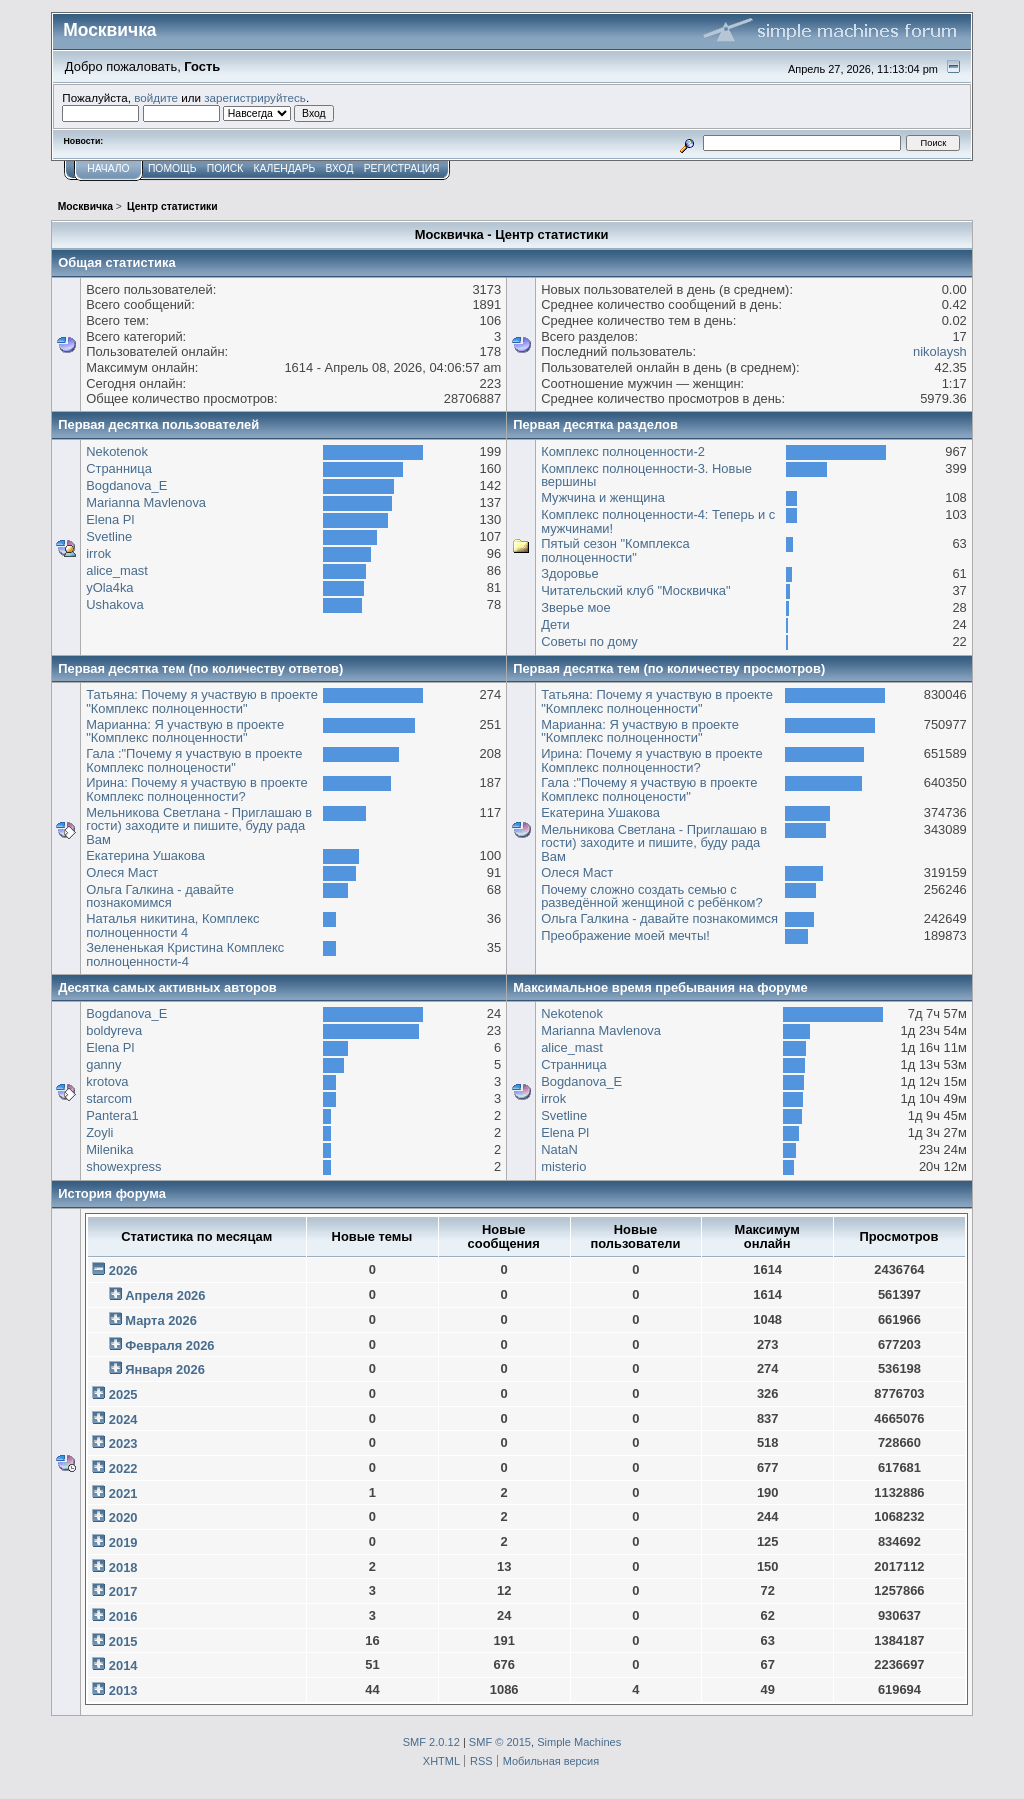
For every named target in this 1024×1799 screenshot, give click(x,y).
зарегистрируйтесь (255, 97)
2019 (123, 1542)
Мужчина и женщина (603, 497)
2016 (123, 1616)
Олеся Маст (122, 872)
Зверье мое (576, 607)
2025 (123, 1394)
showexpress (123, 1166)
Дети (555, 624)
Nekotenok (117, 451)
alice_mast (117, 570)
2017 (123, 1591)
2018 (123, 1567)
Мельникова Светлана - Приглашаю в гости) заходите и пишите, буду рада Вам (199, 826)
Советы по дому (589, 641)
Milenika (109, 1149)
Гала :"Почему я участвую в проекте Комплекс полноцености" (194, 760)
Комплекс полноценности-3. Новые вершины (646, 475)
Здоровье (570, 573)
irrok (98, 553)
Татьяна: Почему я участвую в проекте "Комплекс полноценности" (202, 701)
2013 (123, 1690)
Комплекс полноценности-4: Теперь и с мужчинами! (658, 521)
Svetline (109, 536)
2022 (123, 1468)
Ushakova (114, 604)
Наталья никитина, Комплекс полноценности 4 (172, 925)
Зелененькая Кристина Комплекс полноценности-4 (185, 954)
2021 (123, 1493)
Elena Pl (110, 519)
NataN (559, 1149)
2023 (123, 1443)
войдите (156, 97)
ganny (103, 1064)
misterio (563, 1166)
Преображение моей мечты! (625, 935)
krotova (107, 1081)
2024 (123, 1419)
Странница (119, 468)
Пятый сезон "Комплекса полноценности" (615, 550)
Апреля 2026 (165, 1295)
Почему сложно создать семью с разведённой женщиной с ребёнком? (652, 896)
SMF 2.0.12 (431, 1742)
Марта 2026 (161, 1320)
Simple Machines (579, 1742)
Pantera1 (112, 1115)
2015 (123, 1641)
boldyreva (114, 1030)
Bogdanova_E (126, 485)
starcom (109, 1098)
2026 (123, 1270)
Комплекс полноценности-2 (623, 451)
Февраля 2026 (169, 1345)
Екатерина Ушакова (145, 855)
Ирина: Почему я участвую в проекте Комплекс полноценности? (197, 789)
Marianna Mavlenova (146, 502)
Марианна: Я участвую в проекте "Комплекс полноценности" (185, 731)
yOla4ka (109, 587)
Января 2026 (165, 1369)
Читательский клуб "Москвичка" (635, 590)
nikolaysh (940, 351)
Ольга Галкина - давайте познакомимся (160, 896)
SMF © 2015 (500, 1742)
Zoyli (99, 1132)
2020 (123, 1517)
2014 (123, 1665)
